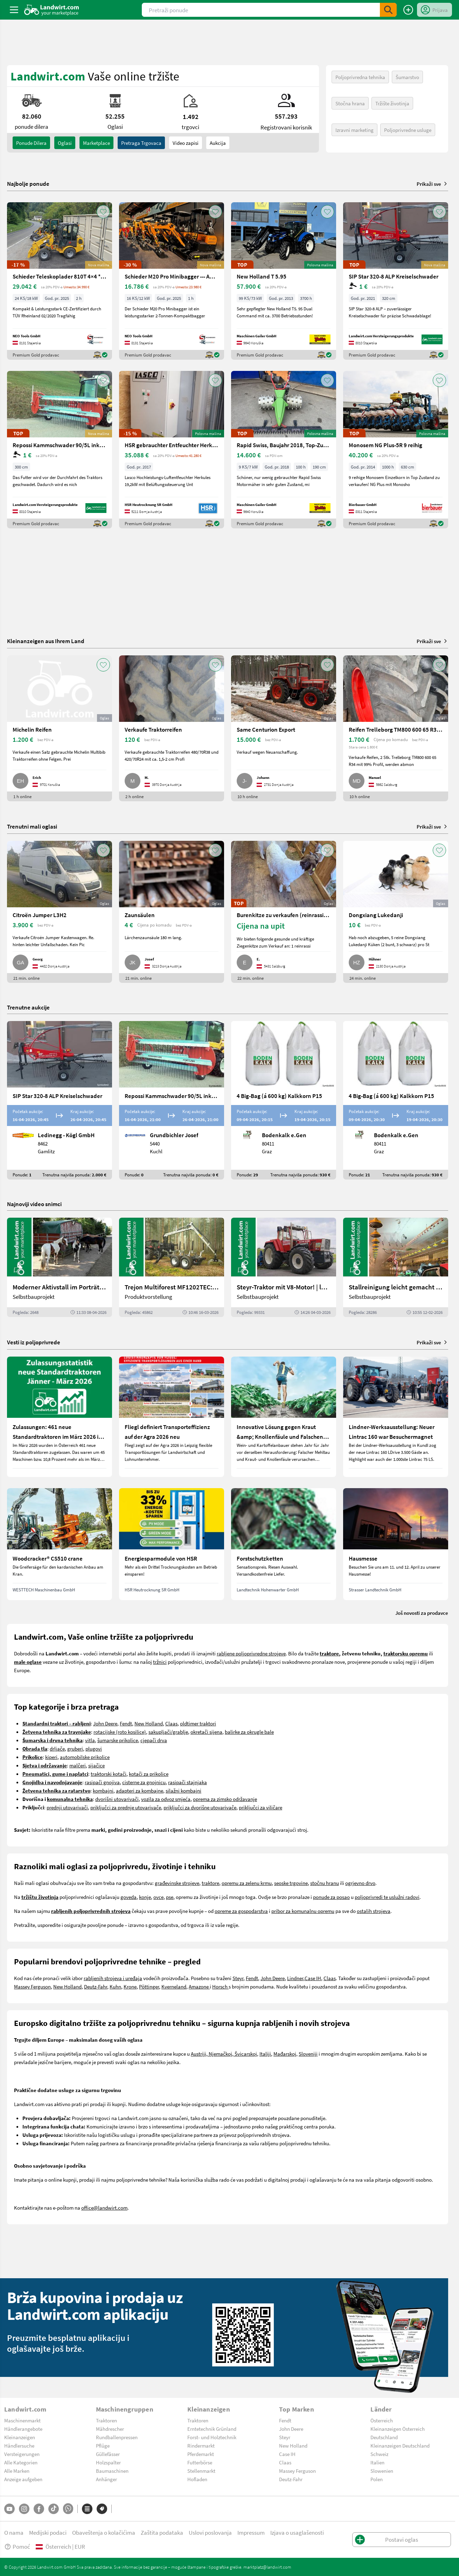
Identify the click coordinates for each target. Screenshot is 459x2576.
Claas (171, 1723)
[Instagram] (24, 2509)
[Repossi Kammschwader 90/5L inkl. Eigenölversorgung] (59, 449)
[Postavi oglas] (408, 10)
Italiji (265, 2053)
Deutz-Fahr (95, 1986)
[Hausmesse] (395, 1544)
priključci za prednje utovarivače (125, 1807)
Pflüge (103, 2445)
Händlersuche (19, 2445)
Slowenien (381, 2470)
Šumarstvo (407, 76)
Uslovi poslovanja (210, 2532)
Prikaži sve (432, 183)
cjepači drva (153, 1740)
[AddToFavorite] (103, 211)
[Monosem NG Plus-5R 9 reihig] (395, 449)
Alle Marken (16, 2470)
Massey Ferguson (32, 1986)
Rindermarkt (201, 2445)
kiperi (51, 1756)
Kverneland (173, 1986)
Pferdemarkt (200, 2453)
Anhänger (106, 2479)
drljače (57, 1748)
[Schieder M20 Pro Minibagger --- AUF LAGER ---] (171, 281)
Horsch (220, 1986)
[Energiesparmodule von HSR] (171, 1544)
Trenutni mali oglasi (32, 826)
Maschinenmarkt (22, 2420)
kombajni (103, 1790)
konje (145, 1896)
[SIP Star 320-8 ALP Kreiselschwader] (395, 281)
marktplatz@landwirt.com (267, 2567)
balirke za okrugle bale (249, 1731)
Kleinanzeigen (19, 2437)
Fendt (126, 1723)
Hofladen (197, 2479)
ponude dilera (31, 142)
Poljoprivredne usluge (407, 129)
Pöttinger (149, 1986)
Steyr (237, 1978)
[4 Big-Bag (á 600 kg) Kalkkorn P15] (283, 1100)
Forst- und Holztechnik (211, 2437)
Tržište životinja (392, 103)
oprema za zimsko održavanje (225, 1798)
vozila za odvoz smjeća (165, 1798)
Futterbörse (199, 2462)
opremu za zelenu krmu (247, 1882)
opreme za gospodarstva (241, 1910)
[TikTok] (53, 2509)
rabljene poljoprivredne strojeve (251, 1653)
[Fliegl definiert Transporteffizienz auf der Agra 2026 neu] (171, 1417)
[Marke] (102, 2509)
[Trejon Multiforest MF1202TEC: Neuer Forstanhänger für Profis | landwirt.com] (171, 1267)
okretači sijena (206, 1731)
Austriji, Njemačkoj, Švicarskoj (224, 2053)
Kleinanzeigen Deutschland (400, 2445)
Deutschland (384, 2437)
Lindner (295, 1978)
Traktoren (106, 2420)
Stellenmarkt (201, 2470)
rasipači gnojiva (102, 1782)
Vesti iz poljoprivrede (33, 1342)
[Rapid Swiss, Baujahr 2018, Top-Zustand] (283, 449)
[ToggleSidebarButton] (14, 9)
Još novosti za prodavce (421, 1612)
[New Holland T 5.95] (283, 281)
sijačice (96, 1765)
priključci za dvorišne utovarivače (200, 1807)
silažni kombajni (183, 1790)
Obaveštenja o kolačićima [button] (103, 2532)
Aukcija (218, 142)
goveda (128, 1896)
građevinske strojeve (177, 1882)
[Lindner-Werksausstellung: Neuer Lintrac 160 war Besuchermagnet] (395, 1417)
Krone (130, 1986)
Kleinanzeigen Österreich (397, 2428)
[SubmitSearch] (388, 10)
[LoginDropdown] (434, 10)
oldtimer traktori (198, 1723)
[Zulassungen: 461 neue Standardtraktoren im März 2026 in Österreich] (59, 1417)
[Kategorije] (87, 2509)
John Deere (105, 1723)
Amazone (199, 1986)
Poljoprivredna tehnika (360, 76)
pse (169, 1896)
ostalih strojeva (373, 1910)
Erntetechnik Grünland (211, 2428)
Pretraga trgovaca (141, 142)
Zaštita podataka (162, 2532)
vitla (90, 1740)
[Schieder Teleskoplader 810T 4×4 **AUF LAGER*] (59, 281)
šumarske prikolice (117, 1740)
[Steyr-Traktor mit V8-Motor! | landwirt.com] (283, 1267)
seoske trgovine (291, 1882)
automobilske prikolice (85, 1756)
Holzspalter (108, 2462)
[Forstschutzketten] (283, 1544)
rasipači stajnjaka (187, 1782)
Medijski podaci (48, 2532)
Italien (377, 2462)
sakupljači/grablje (168, 1731)
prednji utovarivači (67, 1807)
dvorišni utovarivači (117, 1798)
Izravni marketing (354, 129)
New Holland (148, 1723)
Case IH (313, 1978)
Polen (376, 2479)
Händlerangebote (23, 2428)
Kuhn (115, 1986)
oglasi (65, 142)
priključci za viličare (260, 1807)
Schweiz (379, 2453)
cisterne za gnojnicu (144, 1782)
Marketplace (96, 142)
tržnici (160, 1661)
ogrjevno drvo (360, 1882)
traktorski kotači (108, 1773)
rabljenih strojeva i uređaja (113, 1978)
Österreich (381, 2420)
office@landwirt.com (104, 2207)
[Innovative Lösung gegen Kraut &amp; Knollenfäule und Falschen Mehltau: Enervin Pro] (283, 1417)
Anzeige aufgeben (23, 2479)
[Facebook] (39, 2509)
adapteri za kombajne (139, 1790)
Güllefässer (108, 2453)
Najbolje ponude (28, 183)
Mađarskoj (284, 2053)
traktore (210, 1882)
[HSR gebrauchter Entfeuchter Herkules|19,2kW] (171, 449)
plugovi (93, 1748)
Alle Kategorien (20, 2462)
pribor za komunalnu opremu (302, 1910)
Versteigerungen (22, 2453)
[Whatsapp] (68, 2508)
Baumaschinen (112, 2470)
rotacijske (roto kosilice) (119, 1731)
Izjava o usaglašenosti (297, 2532)
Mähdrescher (110, 2428)
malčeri (77, 1765)
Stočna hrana (350, 103)
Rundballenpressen (117, 2437)
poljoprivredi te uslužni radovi (387, 1896)
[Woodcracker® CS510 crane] (59, 1544)
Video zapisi (186, 142)
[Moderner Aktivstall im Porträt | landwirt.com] (59, 1267)
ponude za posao (331, 1896)
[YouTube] (9, 2509)
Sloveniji (308, 2053)
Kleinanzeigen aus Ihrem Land (45, 641)
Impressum (251, 2532)
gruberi (75, 1748)
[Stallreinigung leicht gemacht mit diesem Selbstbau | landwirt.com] (395, 1267)
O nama (13, 2532)
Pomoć (17, 2546)
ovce (158, 1896)
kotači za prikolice (148, 1773)
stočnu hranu (324, 1882)
